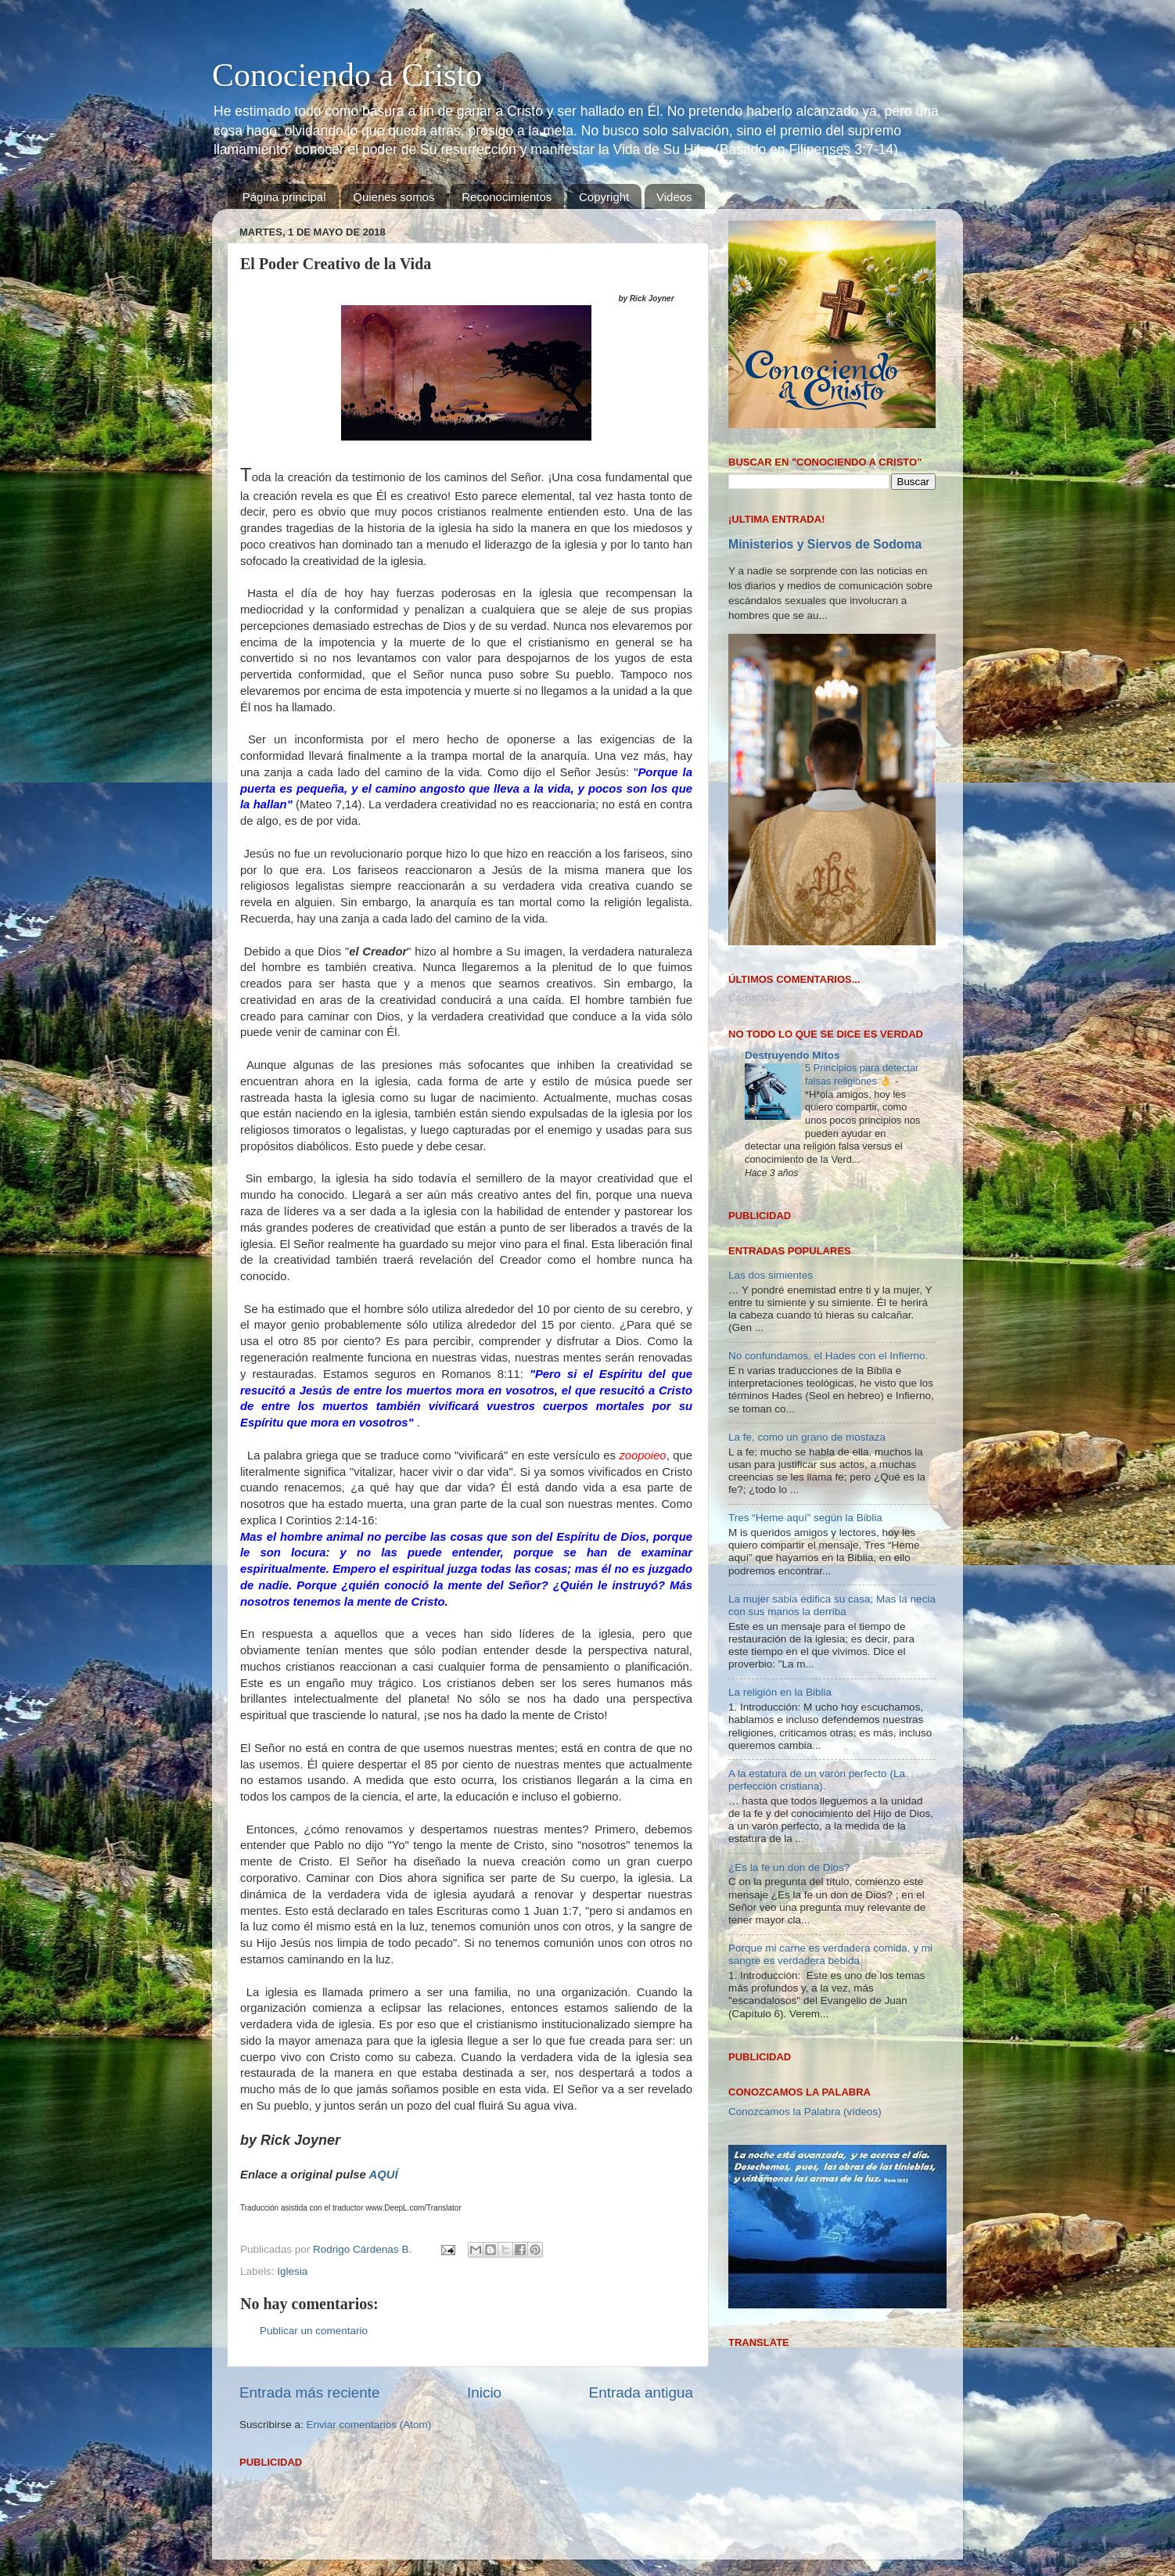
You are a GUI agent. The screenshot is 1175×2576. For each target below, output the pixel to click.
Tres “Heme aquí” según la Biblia (805, 1518)
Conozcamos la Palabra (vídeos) (805, 2111)
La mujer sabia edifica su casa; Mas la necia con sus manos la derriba (832, 1605)
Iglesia (292, 2271)
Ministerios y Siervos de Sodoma (825, 544)
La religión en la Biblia (780, 1692)
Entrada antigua (641, 2392)
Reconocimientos (507, 196)
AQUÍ (384, 2174)
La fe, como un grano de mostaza (807, 1437)
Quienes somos (393, 196)
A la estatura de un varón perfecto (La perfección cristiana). (816, 1780)
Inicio (484, 2392)
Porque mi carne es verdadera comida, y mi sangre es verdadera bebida (830, 1954)
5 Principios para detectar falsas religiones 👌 (861, 1074)
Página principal (284, 196)
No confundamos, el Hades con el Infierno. (828, 1356)
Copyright (604, 196)
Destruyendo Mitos (792, 1055)
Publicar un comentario (314, 2331)
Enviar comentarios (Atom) (369, 2424)
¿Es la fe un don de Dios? (789, 1867)
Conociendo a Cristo (347, 75)
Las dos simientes (770, 1275)
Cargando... (756, 997)
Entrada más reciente (309, 2392)
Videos (674, 196)
